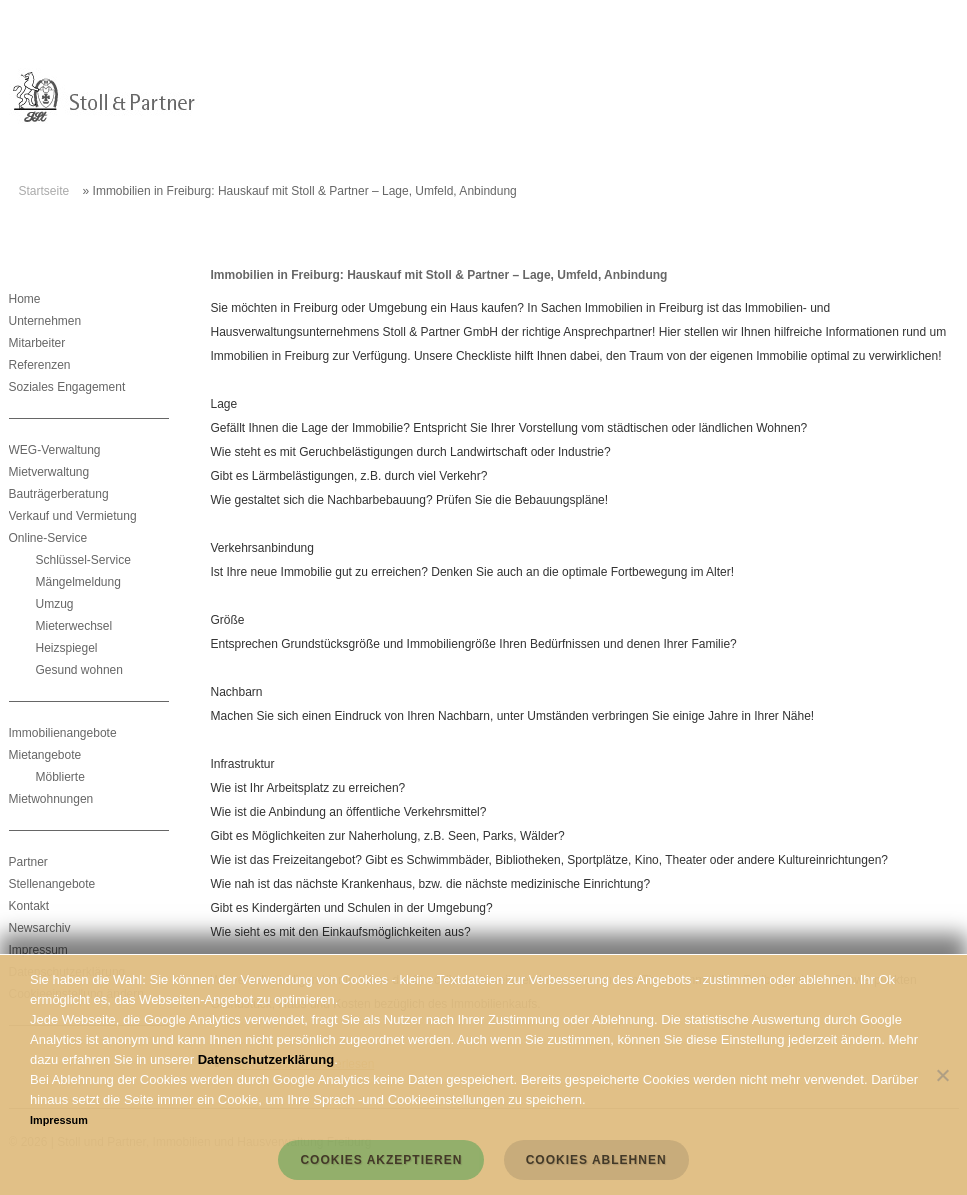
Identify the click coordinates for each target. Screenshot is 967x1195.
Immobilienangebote (63, 733)
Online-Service (48, 538)
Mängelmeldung (78, 582)
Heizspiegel (67, 648)
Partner (28, 862)
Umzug (55, 604)
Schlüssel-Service (83, 560)
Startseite (44, 191)
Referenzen (40, 365)
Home (25, 299)
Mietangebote (45, 755)
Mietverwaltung (49, 472)
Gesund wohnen (79, 670)
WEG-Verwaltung (55, 450)
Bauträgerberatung (59, 494)
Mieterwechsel (74, 626)
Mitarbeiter (37, 343)
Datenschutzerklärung (266, 1059)
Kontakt (29, 906)
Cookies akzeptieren (381, 1160)
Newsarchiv (40, 928)
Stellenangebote (52, 884)
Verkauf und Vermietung (73, 516)
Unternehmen (45, 321)
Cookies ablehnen (596, 1160)
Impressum (38, 950)
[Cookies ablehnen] (942, 1075)
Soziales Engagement (67, 387)
